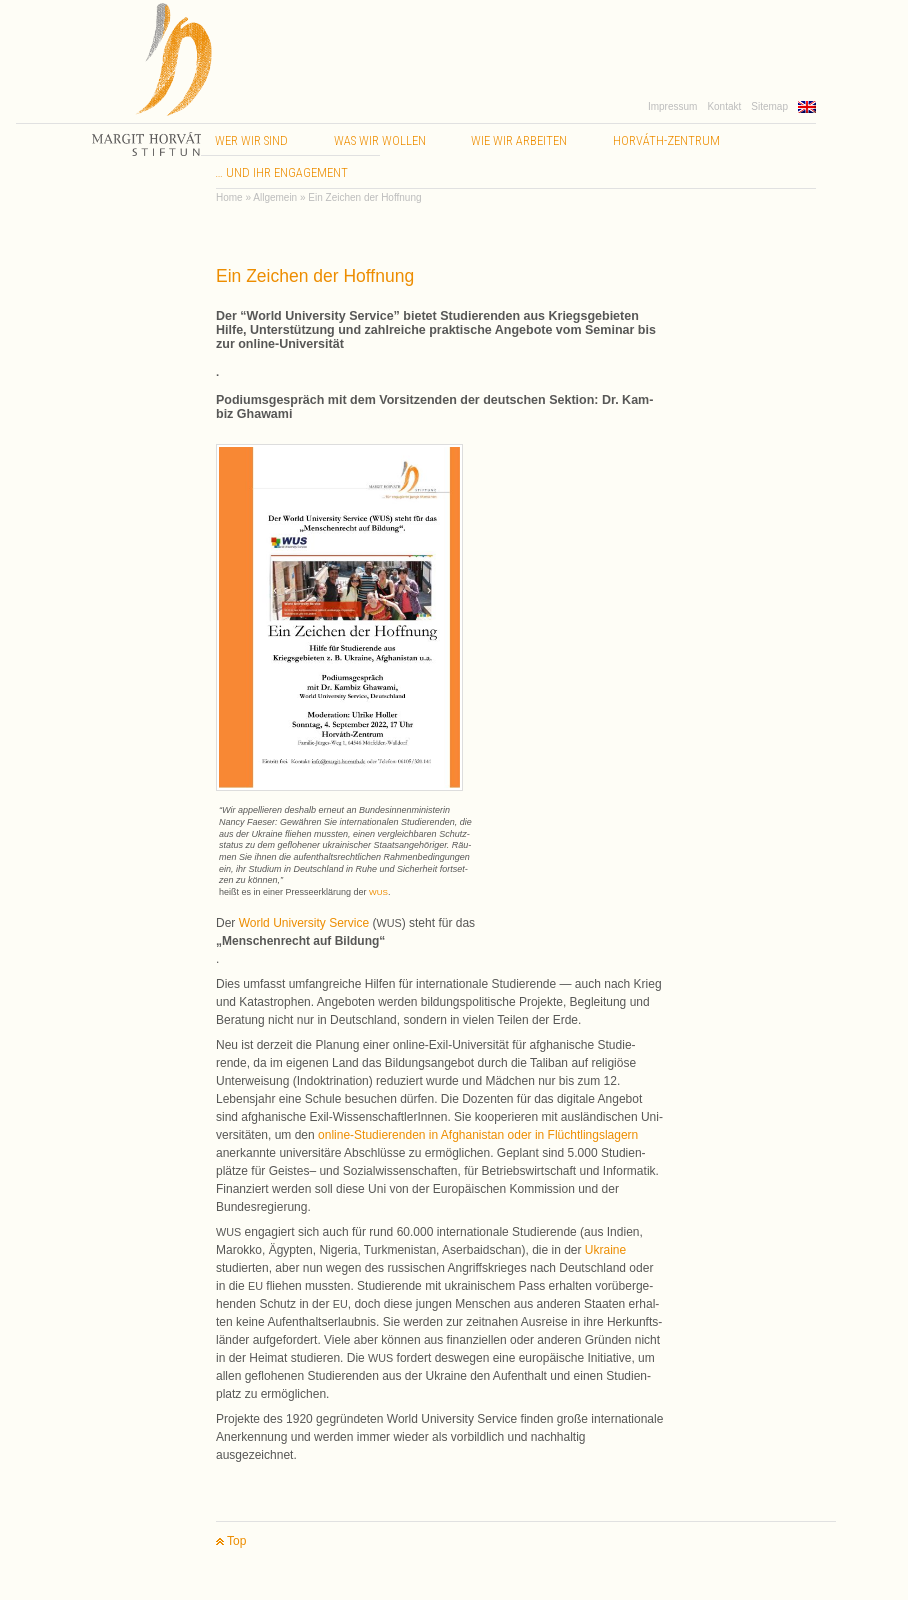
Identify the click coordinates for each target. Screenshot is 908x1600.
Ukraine (605, 1250)
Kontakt (724, 106)
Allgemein (275, 197)
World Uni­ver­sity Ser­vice (304, 923)
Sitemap (769, 106)
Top (231, 1541)
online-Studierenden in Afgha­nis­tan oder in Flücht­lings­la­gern (478, 1135)
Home (229, 197)
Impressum (672, 106)
